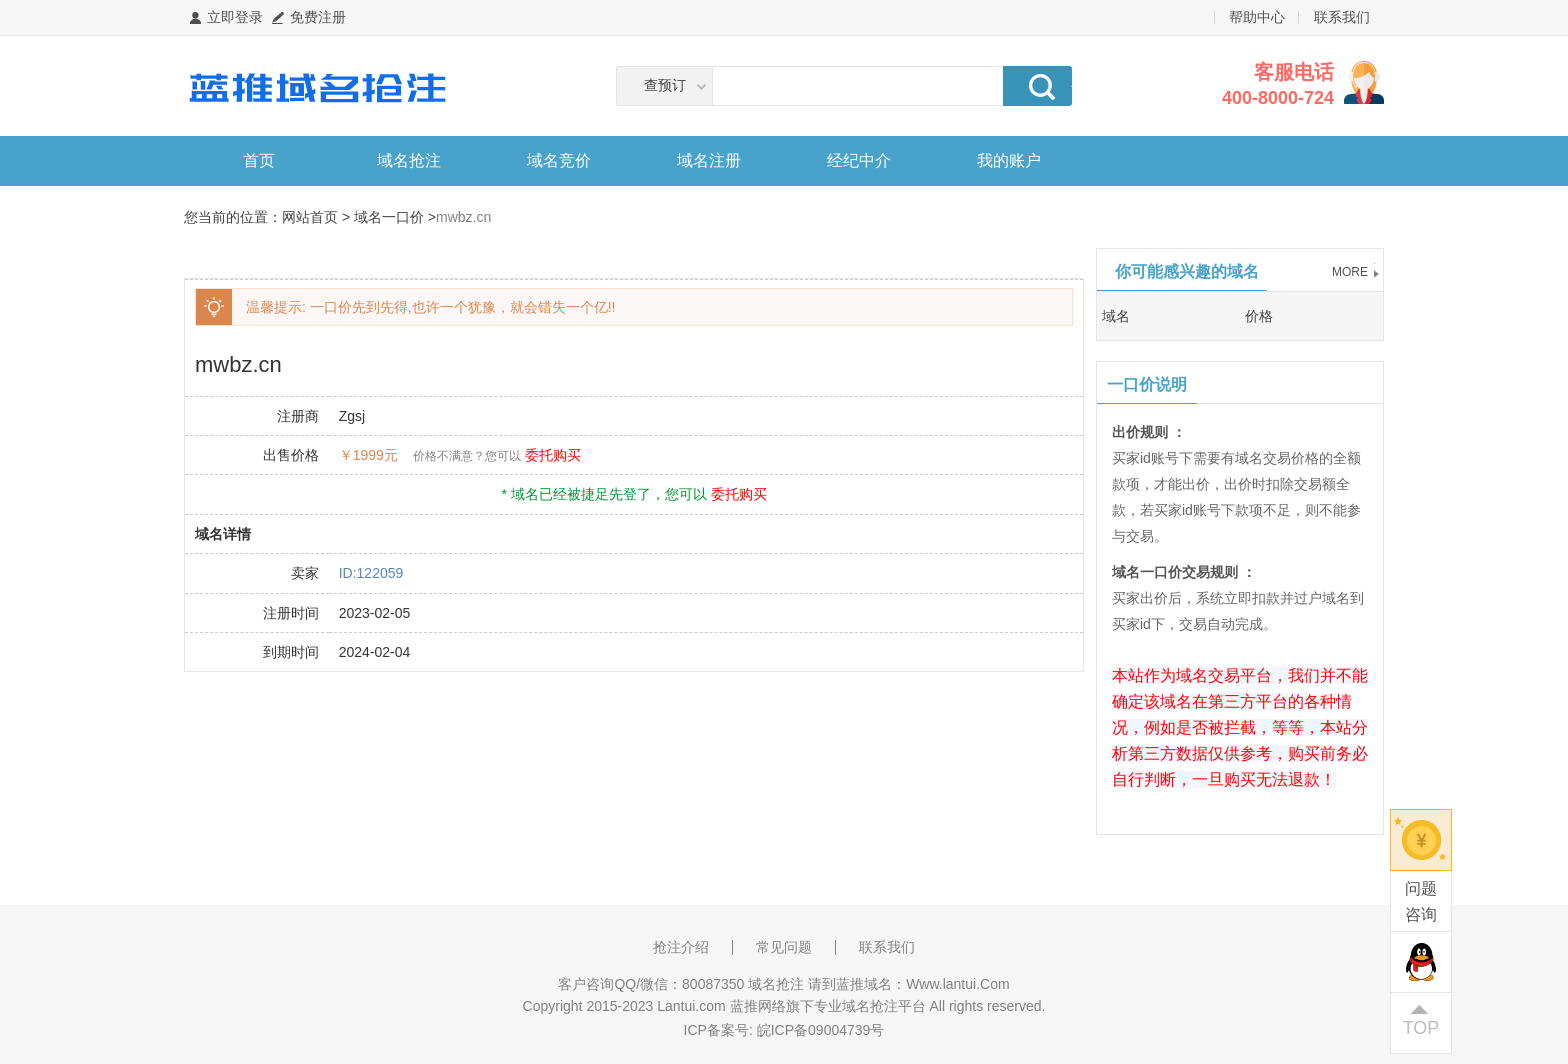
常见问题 (784, 947)
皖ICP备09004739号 (821, 1030)
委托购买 (553, 455)
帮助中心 (1257, 17)
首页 (259, 160)
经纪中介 (859, 160)
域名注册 (709, 160)
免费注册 (318, 17)
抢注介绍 (681, 947)
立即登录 (235, 17)
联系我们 (1342, 17)
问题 (1421, 903)
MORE (1350, 272)
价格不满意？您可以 (467, 456)
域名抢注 (409, 160)
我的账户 (1009, 160)
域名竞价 (559, 160)
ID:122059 (371, 573)
